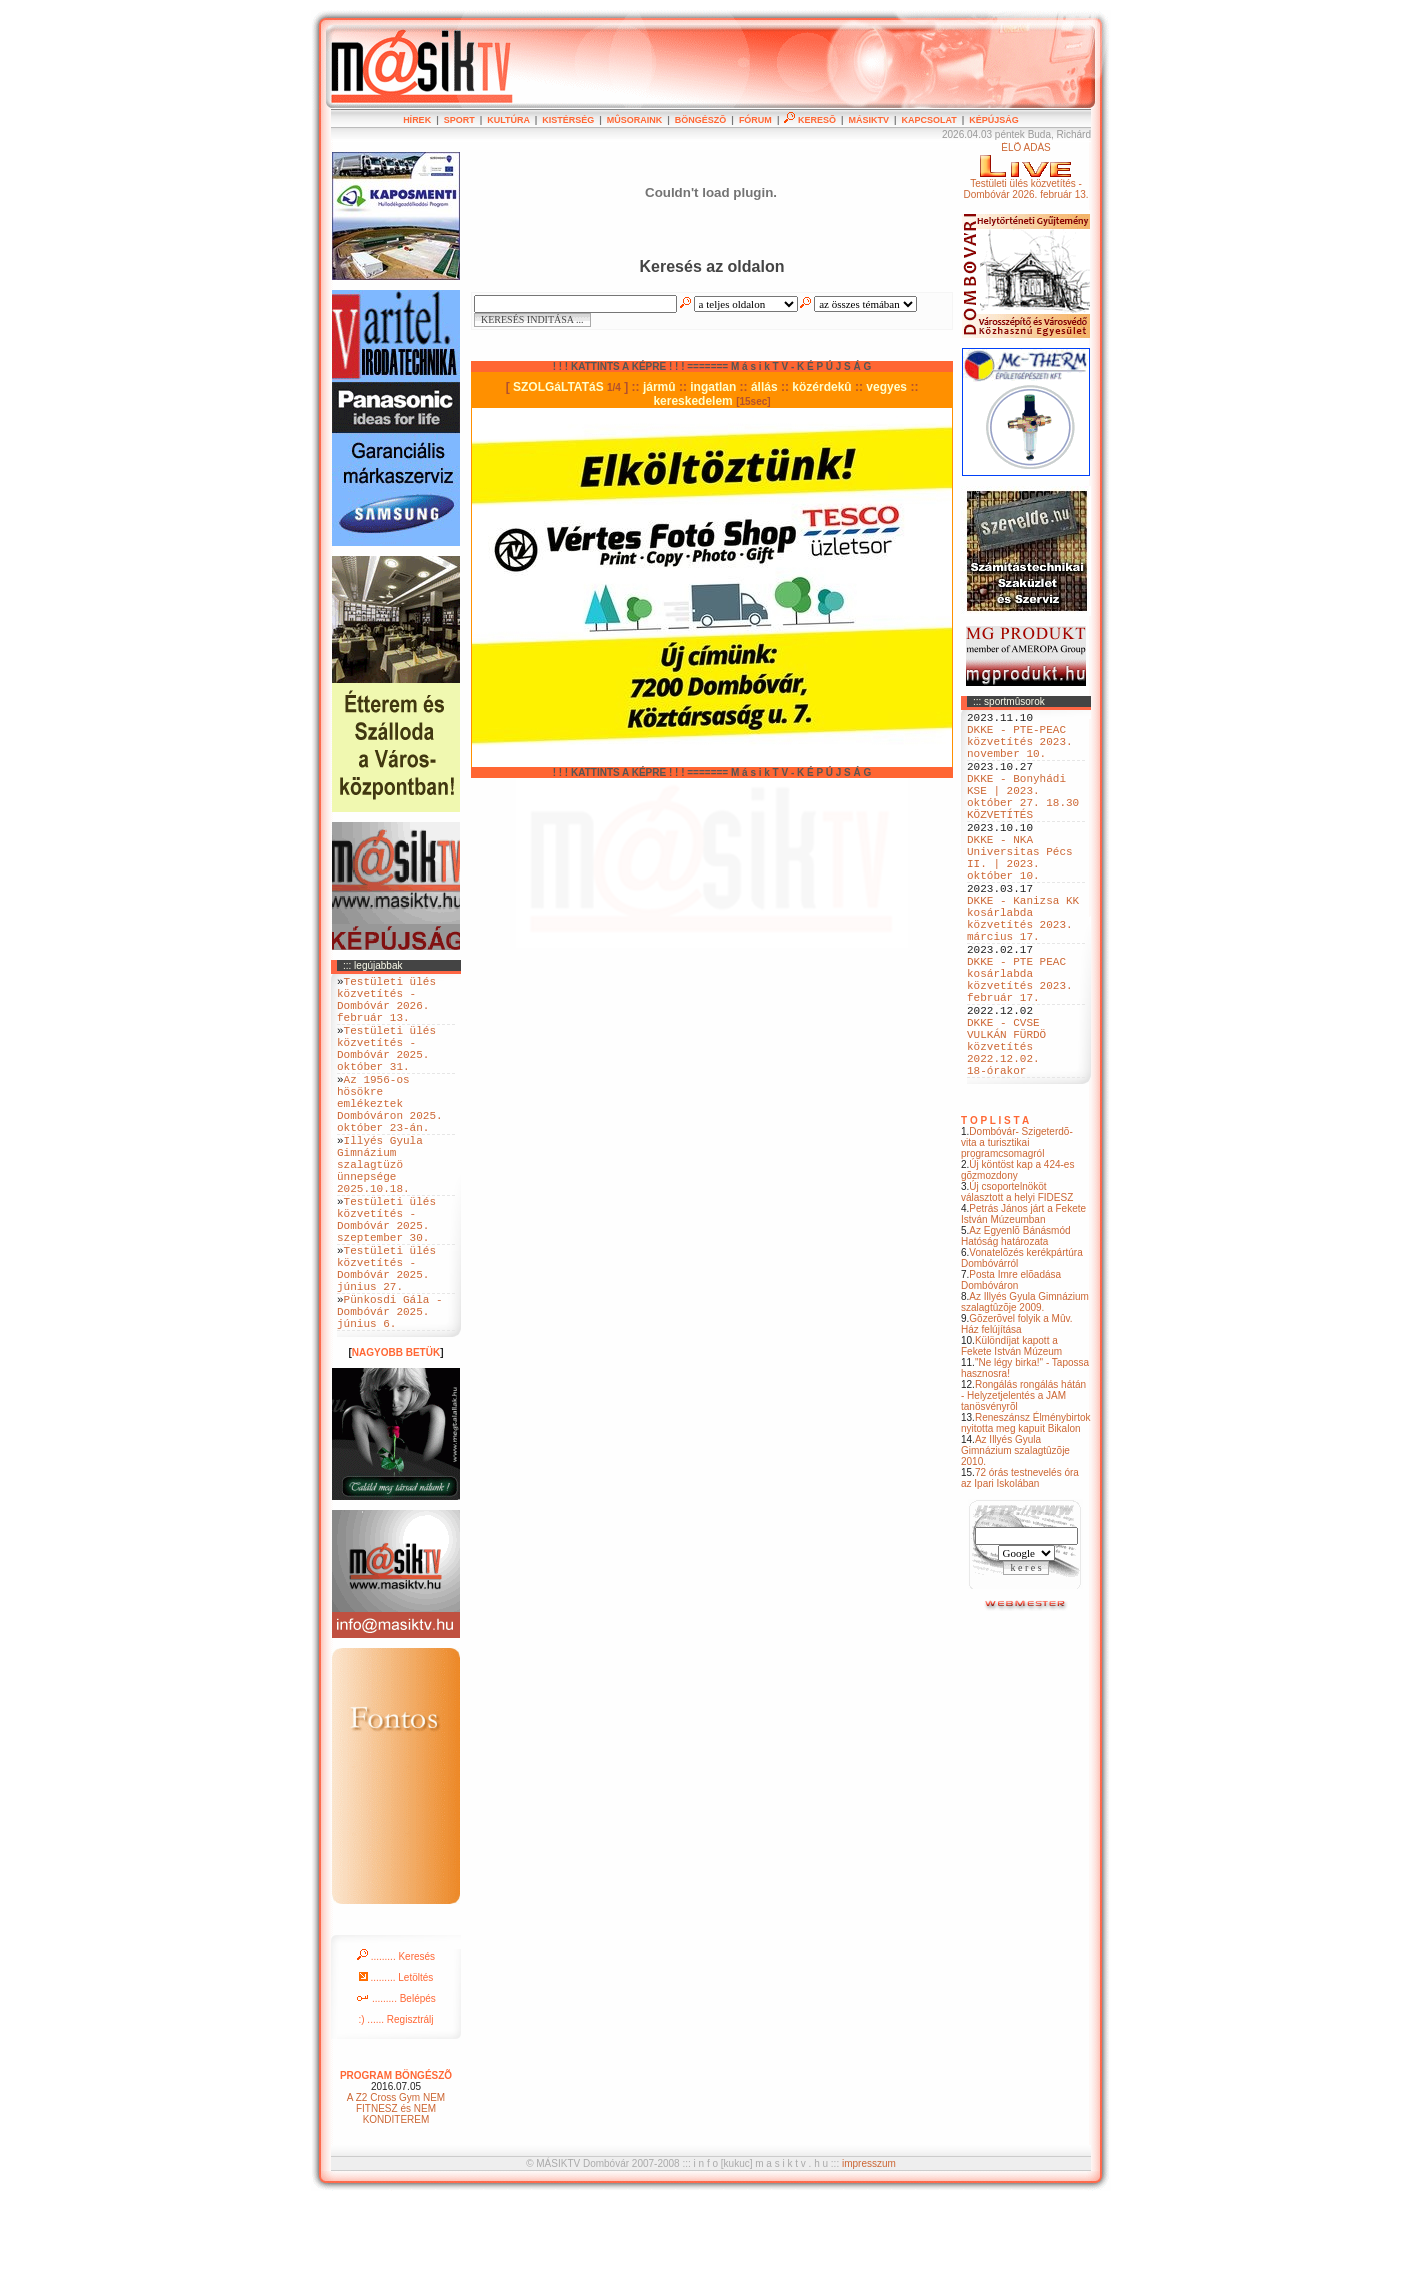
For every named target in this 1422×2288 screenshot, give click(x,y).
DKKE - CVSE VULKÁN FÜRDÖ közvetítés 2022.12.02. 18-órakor (1006, 1129)
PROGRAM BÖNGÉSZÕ (396, 2162)
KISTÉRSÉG (568, 120)
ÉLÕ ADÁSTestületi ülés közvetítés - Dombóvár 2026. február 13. (1025, 171)
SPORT (459, 120)
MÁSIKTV (868, 120)
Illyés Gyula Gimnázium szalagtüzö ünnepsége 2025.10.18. (380, 1211)
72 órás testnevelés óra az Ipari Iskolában (1020, 1568)
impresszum (869, 2250)
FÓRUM (755, 120)
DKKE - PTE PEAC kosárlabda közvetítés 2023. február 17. (1020, 1046)
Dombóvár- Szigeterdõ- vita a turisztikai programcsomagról (1017, 1232)
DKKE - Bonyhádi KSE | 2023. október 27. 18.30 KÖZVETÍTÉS (1023, 818)
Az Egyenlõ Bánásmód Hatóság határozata (1016, 1326)
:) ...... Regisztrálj (395, 2106)
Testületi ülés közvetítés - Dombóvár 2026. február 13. (386, 1006)
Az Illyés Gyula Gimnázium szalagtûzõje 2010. (1015, 1540)
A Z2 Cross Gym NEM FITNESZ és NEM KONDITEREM (396, 2195)
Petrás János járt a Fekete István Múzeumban (1023, 1304)
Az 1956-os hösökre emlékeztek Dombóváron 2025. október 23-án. (390, 1135)
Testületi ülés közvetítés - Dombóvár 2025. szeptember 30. (386, 1280)
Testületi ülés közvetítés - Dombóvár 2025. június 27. (386, 1341)
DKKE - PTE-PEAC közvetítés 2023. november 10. (1020, 749)
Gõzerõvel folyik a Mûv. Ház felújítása (1017, 1414)
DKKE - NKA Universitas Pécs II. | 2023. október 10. (1020, 894)
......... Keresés (396, 2043)
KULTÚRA (508, 120)
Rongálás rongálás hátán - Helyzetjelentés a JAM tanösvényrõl (1023, 1485)
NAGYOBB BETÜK (396, 1439)
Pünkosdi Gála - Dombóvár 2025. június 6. (390, 1394)
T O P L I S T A (995, 1210)
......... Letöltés (396, 2064)
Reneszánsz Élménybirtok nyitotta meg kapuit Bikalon (1026, 1513)
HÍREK (417, 120)
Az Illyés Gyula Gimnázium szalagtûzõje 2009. (1025, 1392)
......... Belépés (396, 2085)
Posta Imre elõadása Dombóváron (1011, 1370)
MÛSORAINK (635, 120)
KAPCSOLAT (928, 120)
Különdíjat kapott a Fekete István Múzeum (1011, 1436)
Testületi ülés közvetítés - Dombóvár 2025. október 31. (386, 1067)
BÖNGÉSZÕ (701, 120)
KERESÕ (810, 120)
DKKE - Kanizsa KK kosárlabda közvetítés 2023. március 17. (1023, 970)
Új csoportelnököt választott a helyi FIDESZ (1017, 1282)
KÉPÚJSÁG (994, 120)
